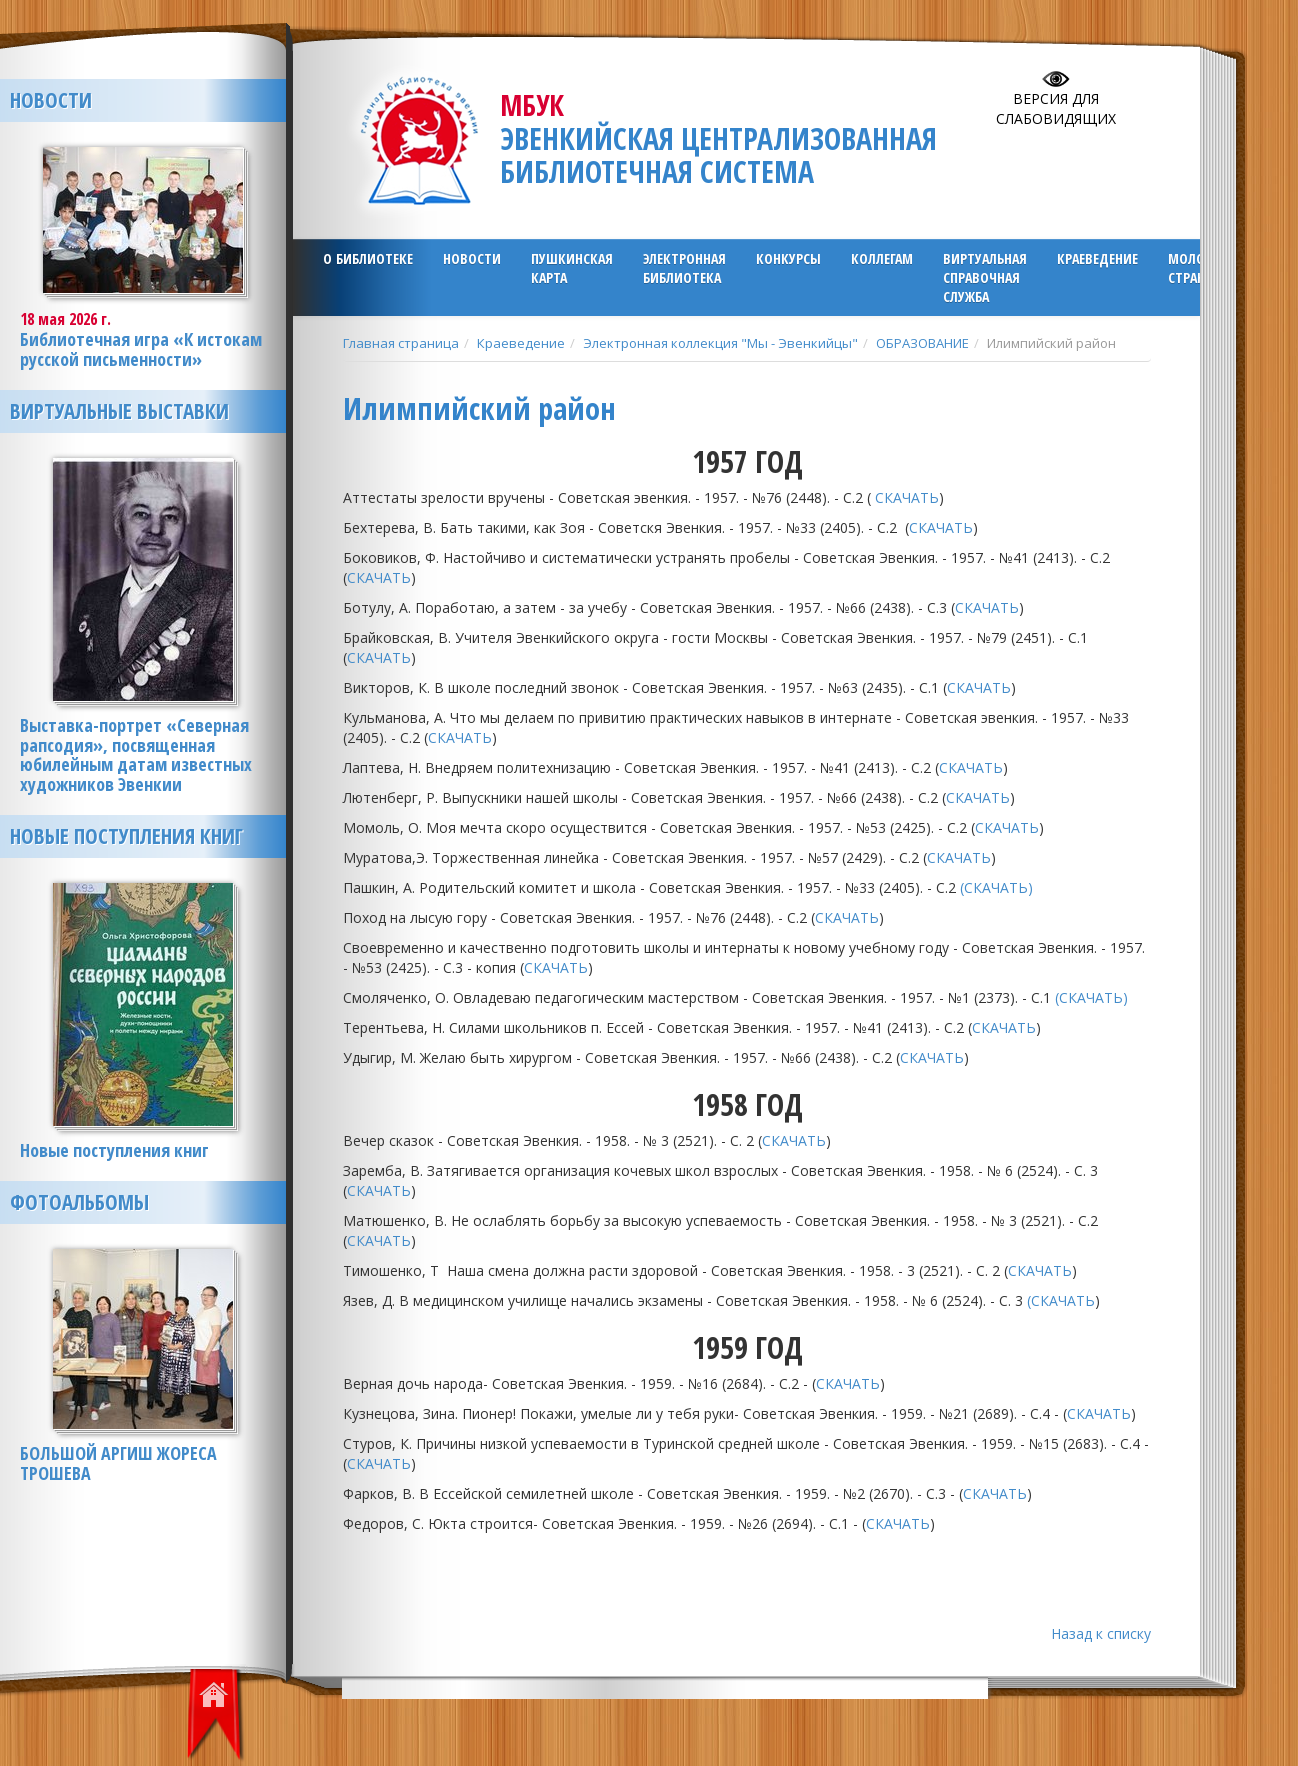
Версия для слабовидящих (1056, 108)
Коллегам (882, 258)
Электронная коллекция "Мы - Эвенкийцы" (720, 343)
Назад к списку (1101, 1633)
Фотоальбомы (79, 1202)
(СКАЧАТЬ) (998, 887)
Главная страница (401, 343)
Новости (472, 258)
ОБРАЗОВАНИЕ (922, 343)
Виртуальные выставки (119, 411)
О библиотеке (368, 258)
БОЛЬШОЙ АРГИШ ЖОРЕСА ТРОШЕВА (118, 1463)
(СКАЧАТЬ (1061, 1300)
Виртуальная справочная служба (985, 277)
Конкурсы (788, 258)
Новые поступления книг (126, 836)
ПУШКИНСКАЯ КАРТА (572, 268)
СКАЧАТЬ (907, 497)
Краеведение (1097, 258)
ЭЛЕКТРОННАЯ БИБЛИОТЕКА (684, 268)
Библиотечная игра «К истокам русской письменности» (141, 349)
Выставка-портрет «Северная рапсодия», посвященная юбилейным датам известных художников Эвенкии (136, 754)
